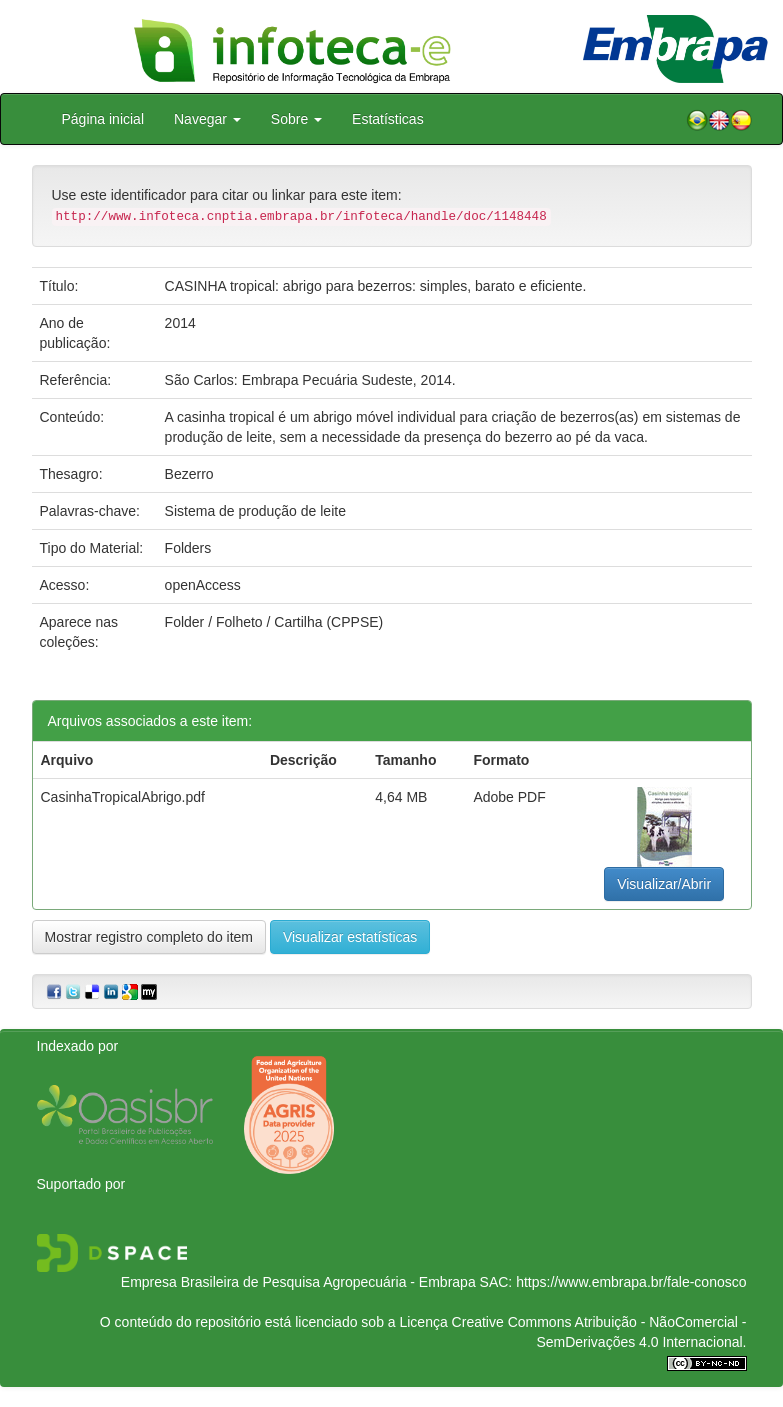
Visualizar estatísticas (350, 937)
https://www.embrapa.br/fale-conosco (631, 1282)
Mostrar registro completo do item (149, 937)
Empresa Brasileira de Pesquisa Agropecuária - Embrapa (298, 1282)
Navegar (207, 119)
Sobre (296, 119)
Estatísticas (388, 119)
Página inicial (103, 119)
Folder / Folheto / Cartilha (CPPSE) (274, 622)
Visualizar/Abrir (664, 884)
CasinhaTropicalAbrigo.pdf (123, 797)
